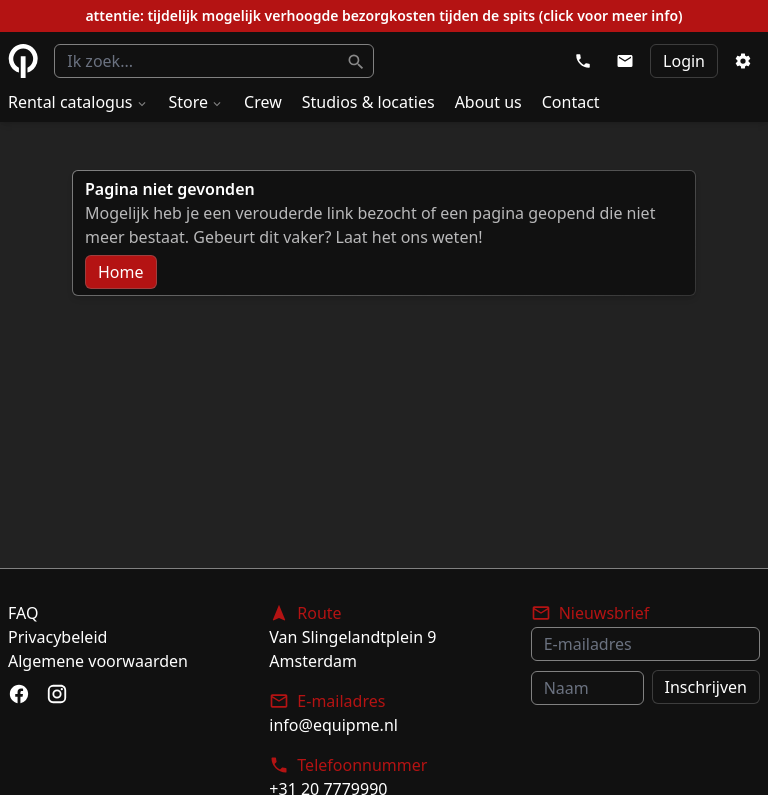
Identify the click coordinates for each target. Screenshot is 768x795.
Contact (571, 102)
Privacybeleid (57, 637)
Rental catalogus (78, 102)
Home (121, 272)
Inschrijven (706, 687)
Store (197, 102)
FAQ (23, 613)
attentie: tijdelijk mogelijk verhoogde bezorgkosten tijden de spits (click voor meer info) (383, 15)
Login (684, 61)
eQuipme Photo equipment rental (23, 61)
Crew (263, 102)
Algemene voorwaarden (98, 661)
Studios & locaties (368, 102)
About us (488, 102)
